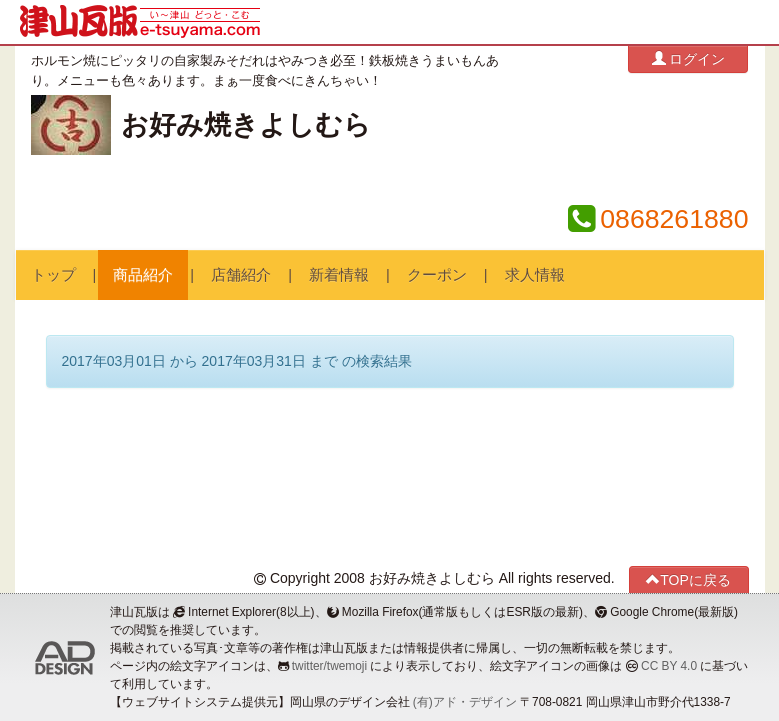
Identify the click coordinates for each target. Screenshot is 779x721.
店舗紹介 (241, 275)
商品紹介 (143, 275)
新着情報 (339, 275)
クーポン (437, 275)
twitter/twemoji (329, 666)
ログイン (689, 58)
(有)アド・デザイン (465, 702)
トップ (53, 275)
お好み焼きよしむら (246, 125)
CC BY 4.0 (669, 666)
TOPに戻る (688, 579)
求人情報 (535, 275)
